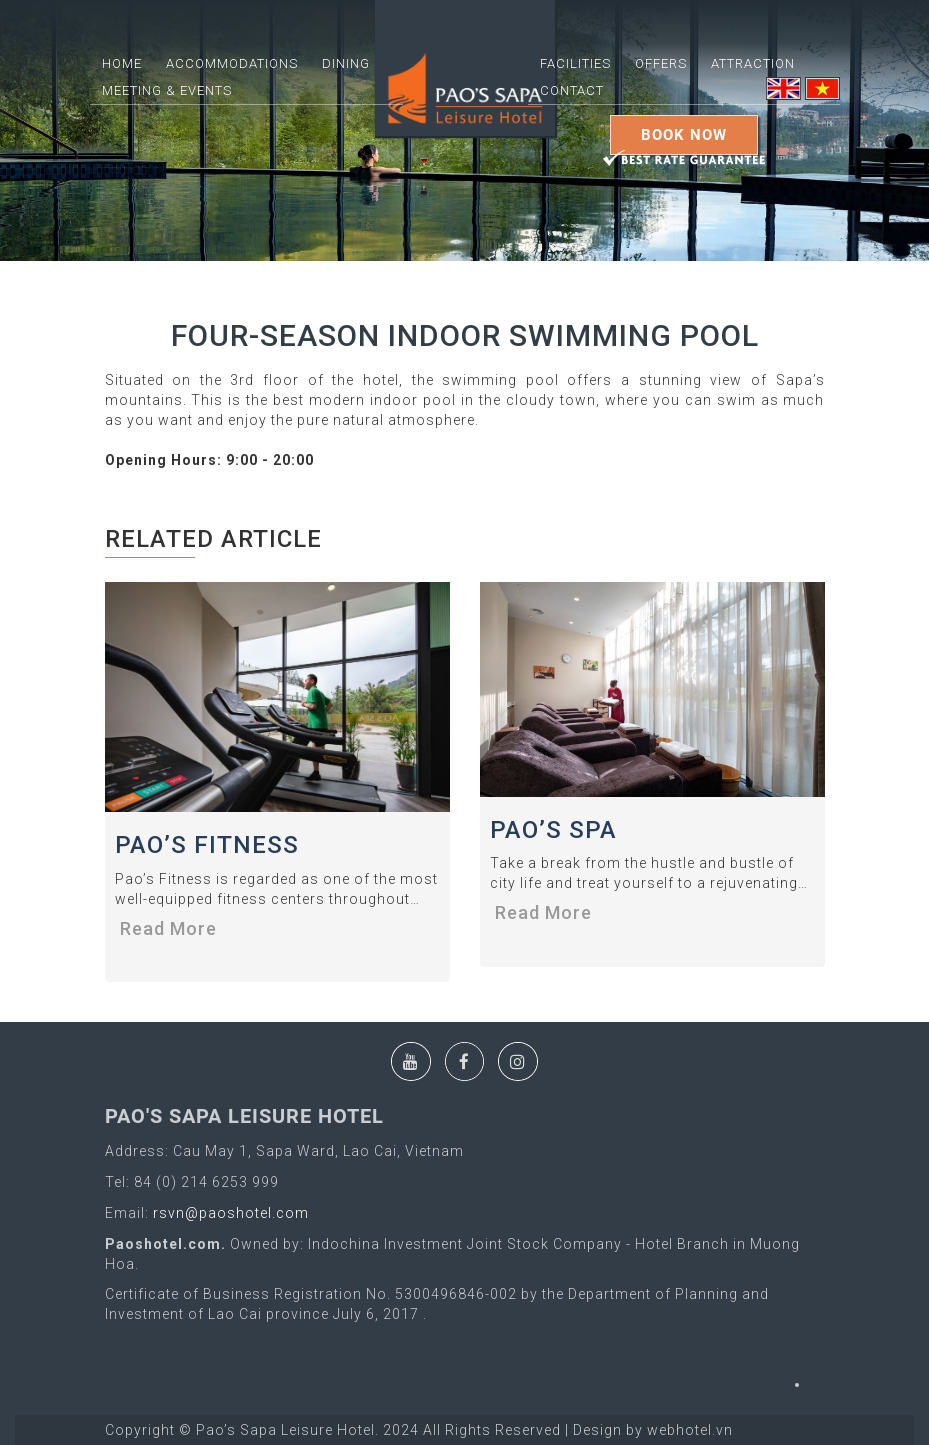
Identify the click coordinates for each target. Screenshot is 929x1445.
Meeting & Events (167, 90)
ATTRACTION (753, 63)
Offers (661, 63)
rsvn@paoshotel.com (229, 1213)
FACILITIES (575, 63)
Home (122, 63)
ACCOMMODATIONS (232, 63)
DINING (346, 63)
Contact (572, 90)
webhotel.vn (690, 1430)
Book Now (684, 135)
